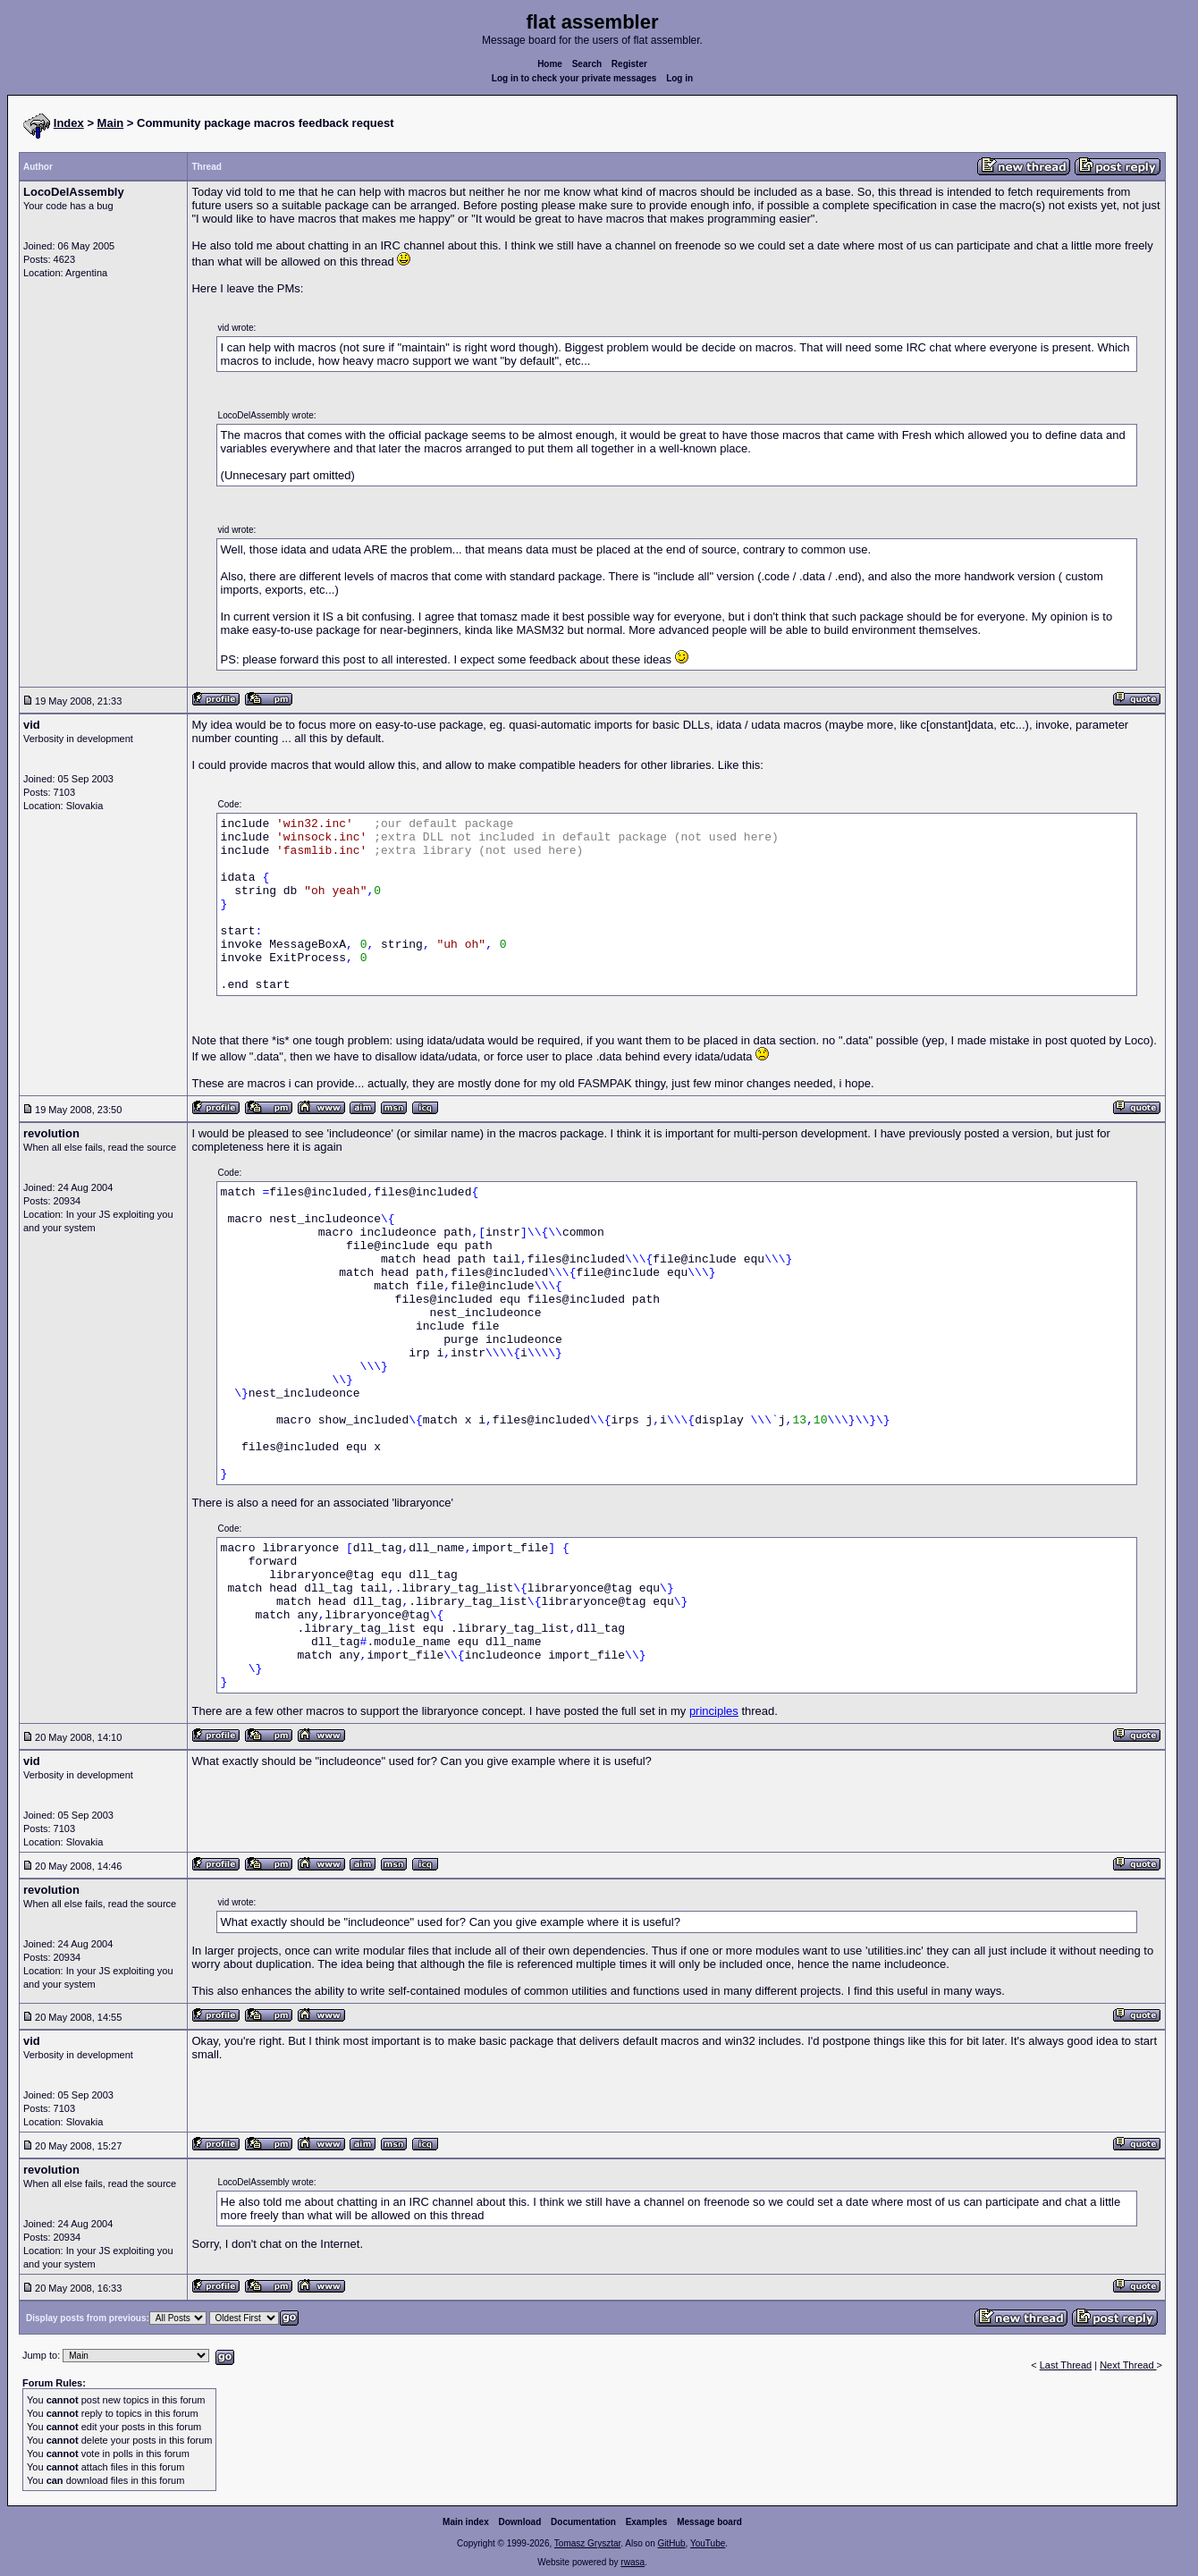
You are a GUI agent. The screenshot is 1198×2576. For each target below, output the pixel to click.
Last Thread (1066, 2365)
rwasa (632, 2562)
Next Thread (1128, 2365)
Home (549, 64)
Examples (647, 2522)
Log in (679, 78)
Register (629, 64)
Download (520, 2522)
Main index (466, 2522)
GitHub (671, 2543)
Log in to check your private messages (574, 78)
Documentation (583, 2522)
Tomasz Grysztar (587, 2543)
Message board (709, 2522)
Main (110, 123)
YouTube (707, 2543)
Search (587, 64)
